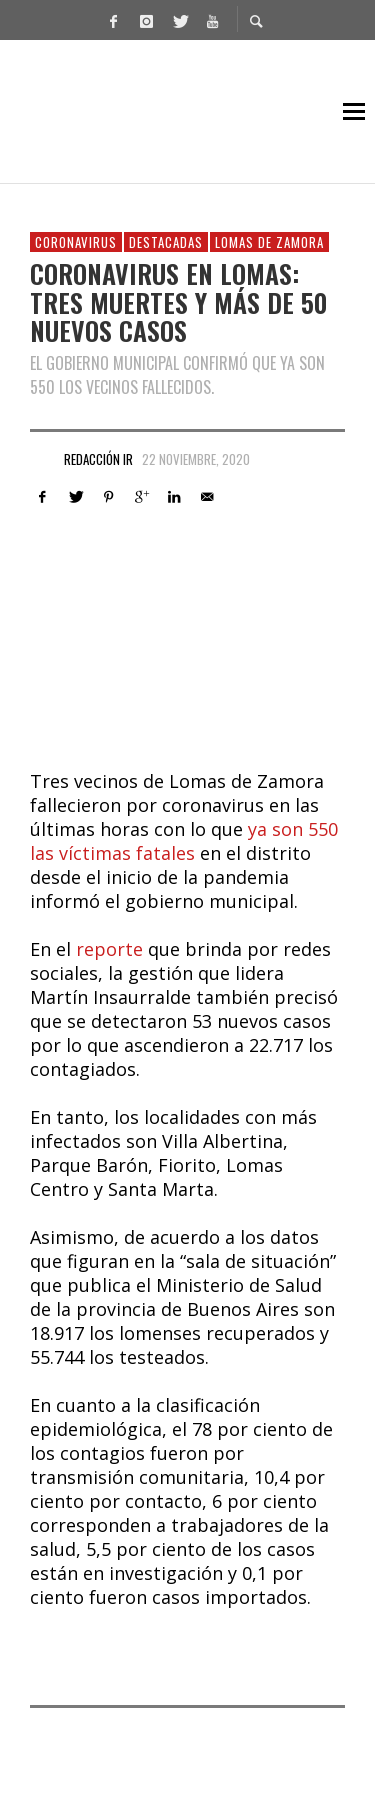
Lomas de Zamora (269, 242)
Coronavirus (76, 242)
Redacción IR (98, 459)
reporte (109, 949)
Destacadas (166, 242)
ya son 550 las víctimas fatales (184, 841)
